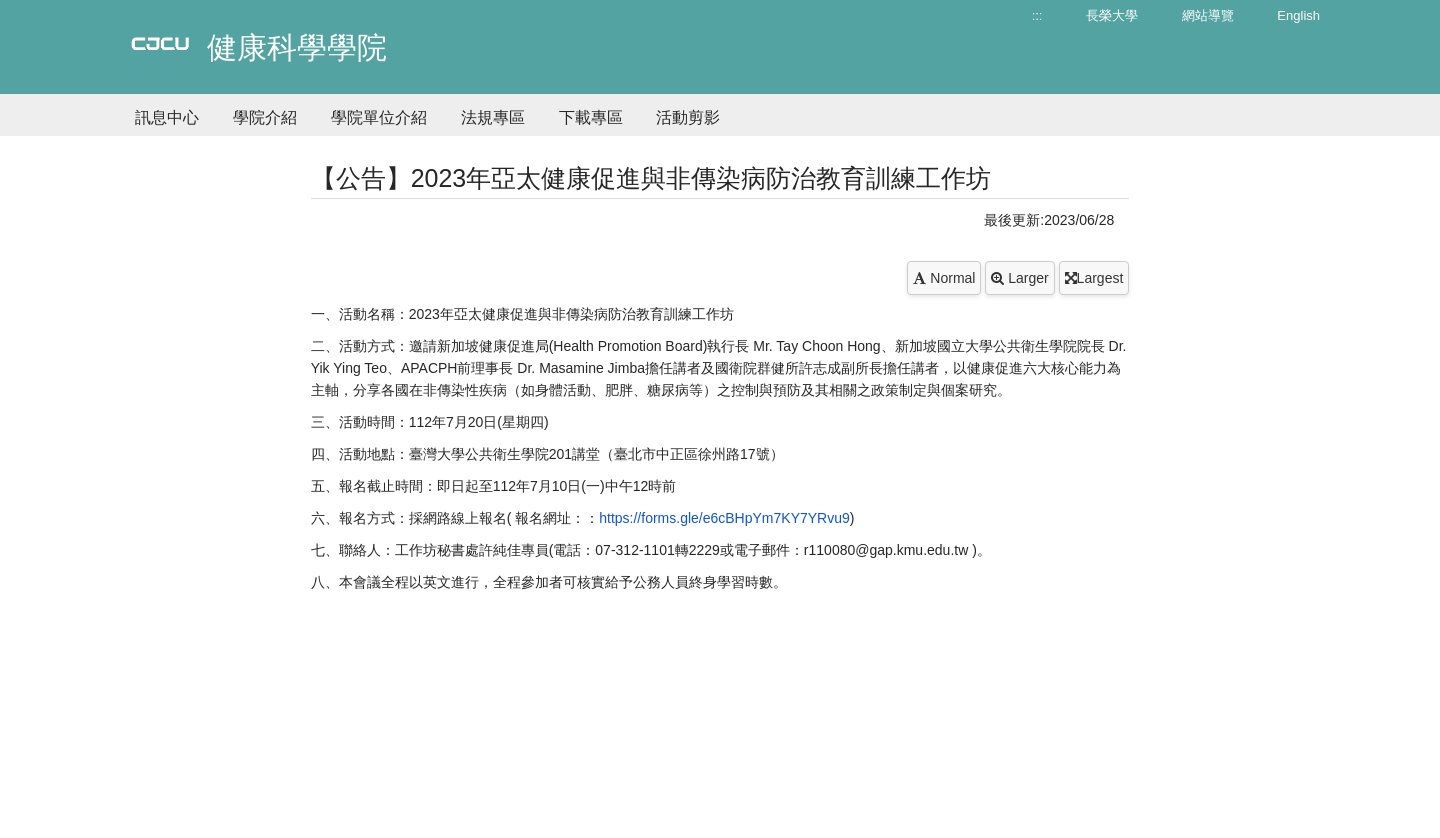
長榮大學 (1112, 15)
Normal (944, 278)
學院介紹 (265, 117)
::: (1037, 15)
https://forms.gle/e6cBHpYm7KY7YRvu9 (724, 518)
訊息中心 (167, 117)
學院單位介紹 (379, 117)
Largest (1094, 278)
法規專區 (493, 117)
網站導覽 (1208, 15)
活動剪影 (688, 117)
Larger (1019, 278)
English (1298, 15)
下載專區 (591, 117)
